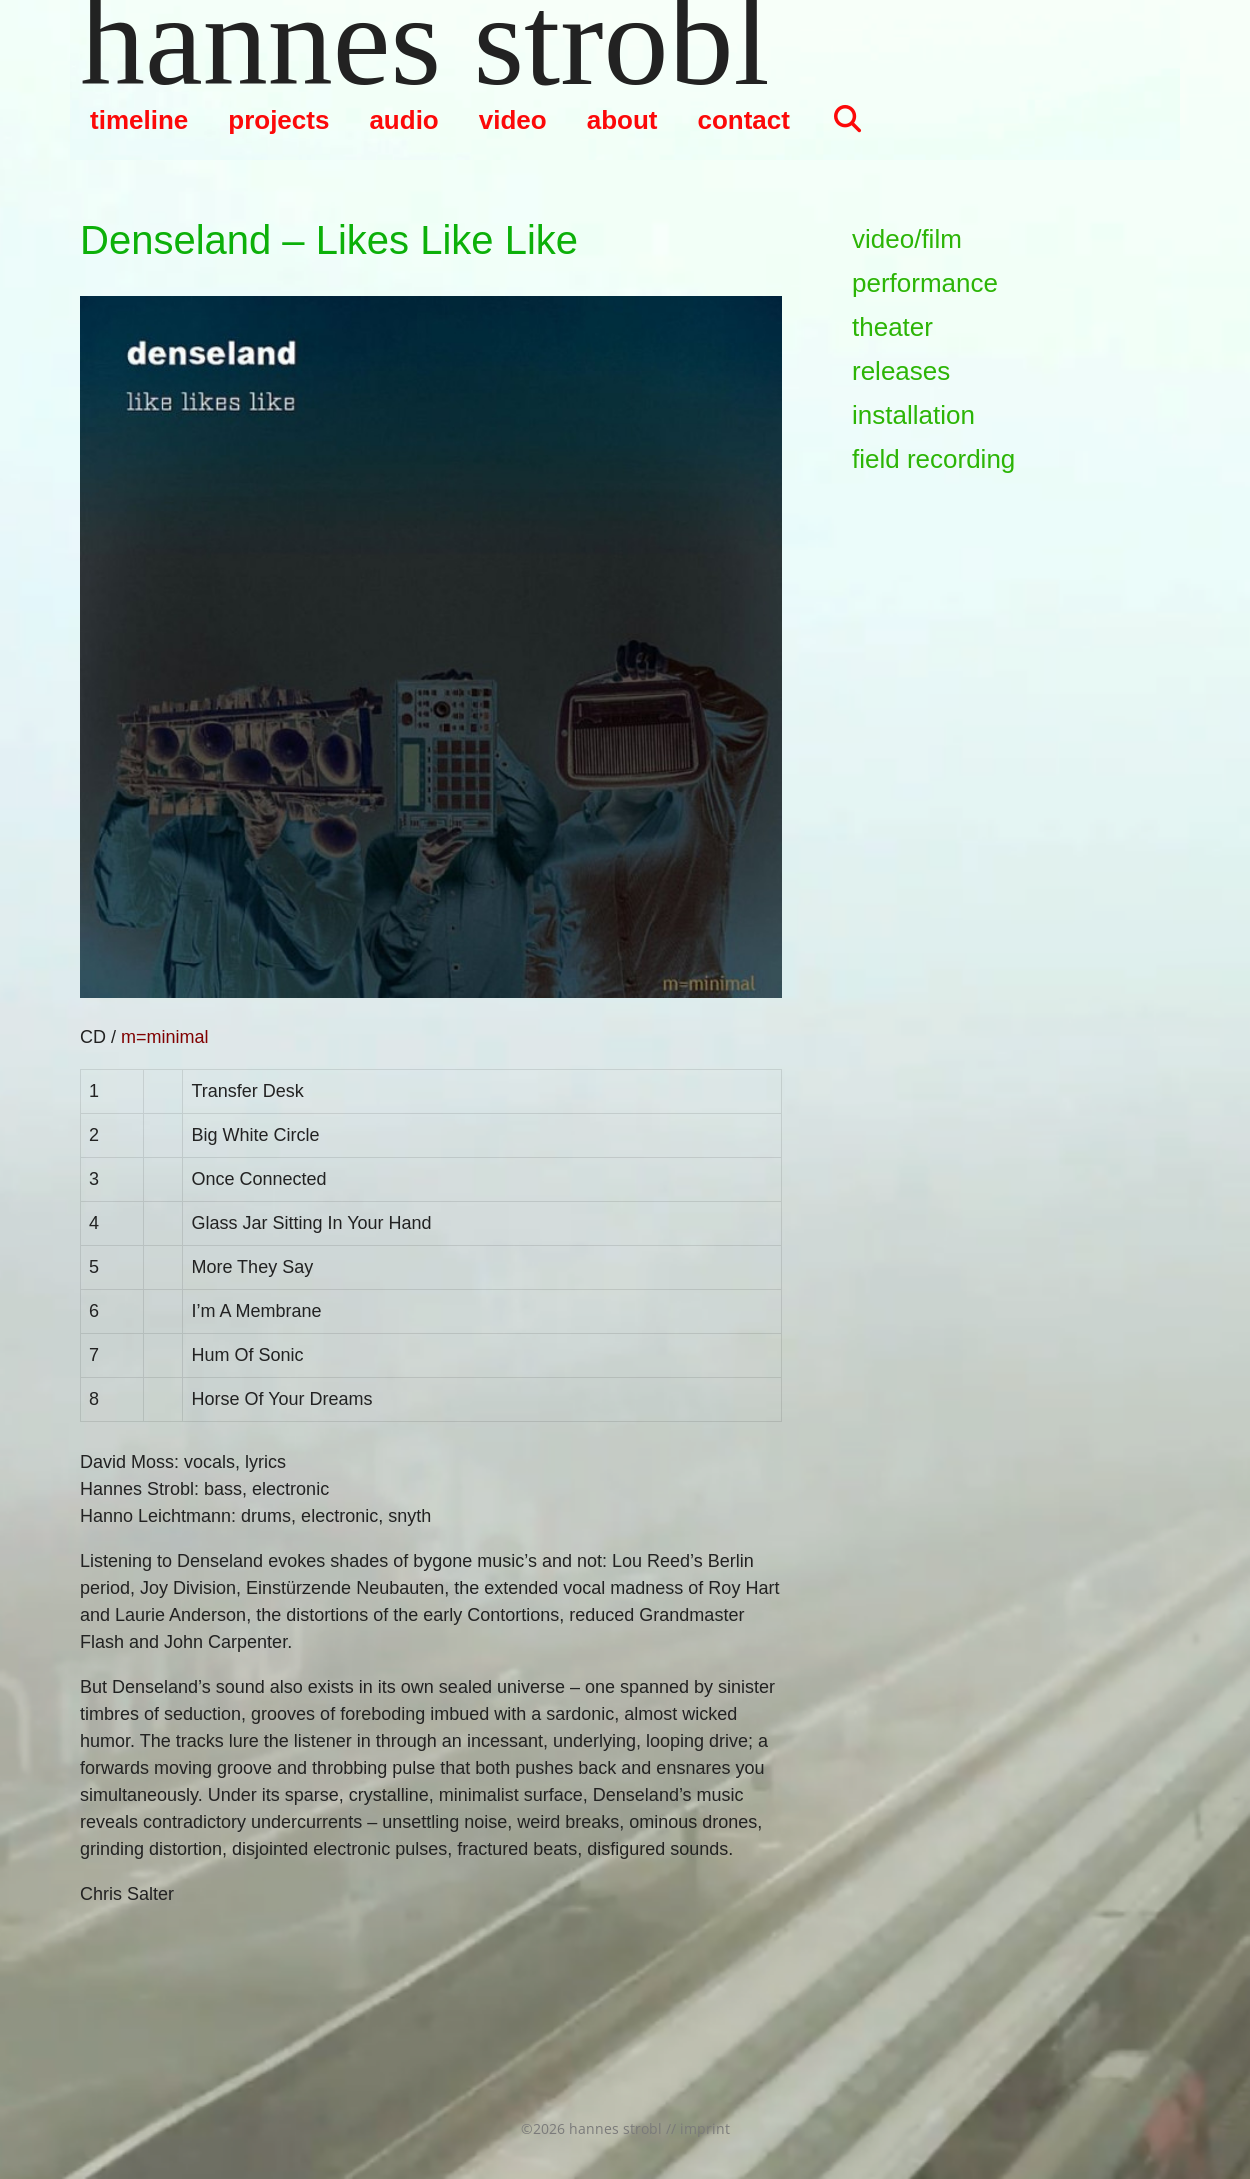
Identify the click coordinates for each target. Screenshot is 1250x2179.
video (513, 120)
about (622, 120)
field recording (933, 459)
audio (403, 120)
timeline (139, 120)
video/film (907, 239)
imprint (705, 2128)
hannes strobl (425, 40)
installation (913, 415)
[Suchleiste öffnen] (846, 120)
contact (743, 120)
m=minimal (165, 1037)
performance (925, 283)
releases (901, 371)
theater (892, 327)
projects (278, 120)
